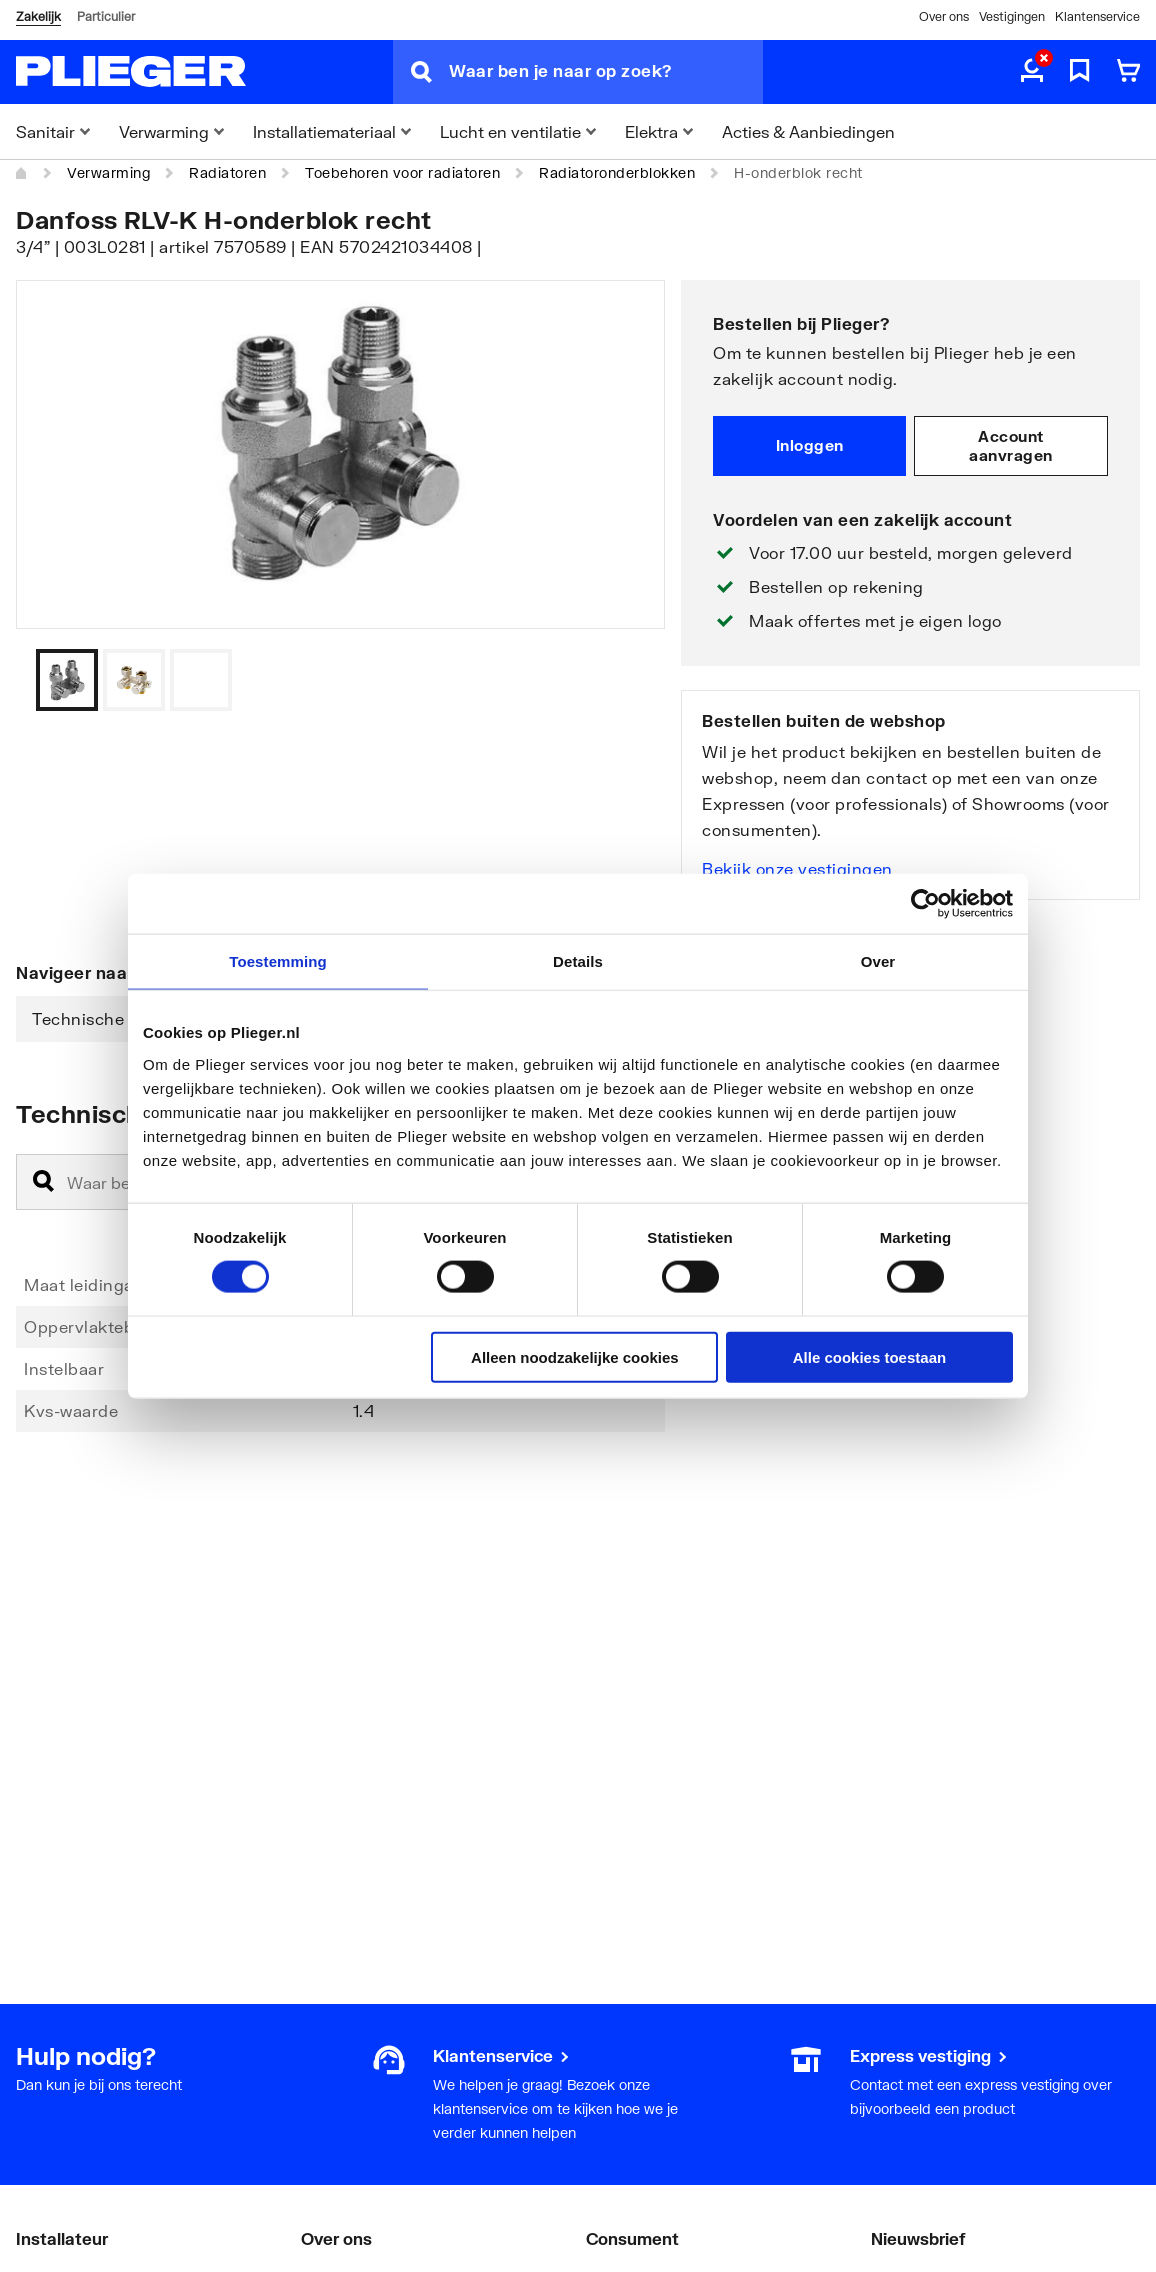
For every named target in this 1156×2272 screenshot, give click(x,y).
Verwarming (108, 172)
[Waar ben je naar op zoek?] (606, 72)
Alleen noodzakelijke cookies (575, 1356)
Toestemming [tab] (278, 961)
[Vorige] (625, 680)
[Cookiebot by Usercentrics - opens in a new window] (925, 904)
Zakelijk (38, 16)
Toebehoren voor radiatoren (402, 172)
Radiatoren (227, 172)
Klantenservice (1097, 16)
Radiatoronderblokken (617, 172)
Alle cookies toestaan (869, 1356)
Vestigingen (1012, 16)
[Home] (22, 173)
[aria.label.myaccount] (1032, 72)
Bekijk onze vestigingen (797, 868)
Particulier (106, 16)
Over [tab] (878, 961)
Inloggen (810, 445)
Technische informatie (121, 1018)
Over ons (944, 16)
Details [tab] (578, 961)
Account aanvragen (1011, 446)
